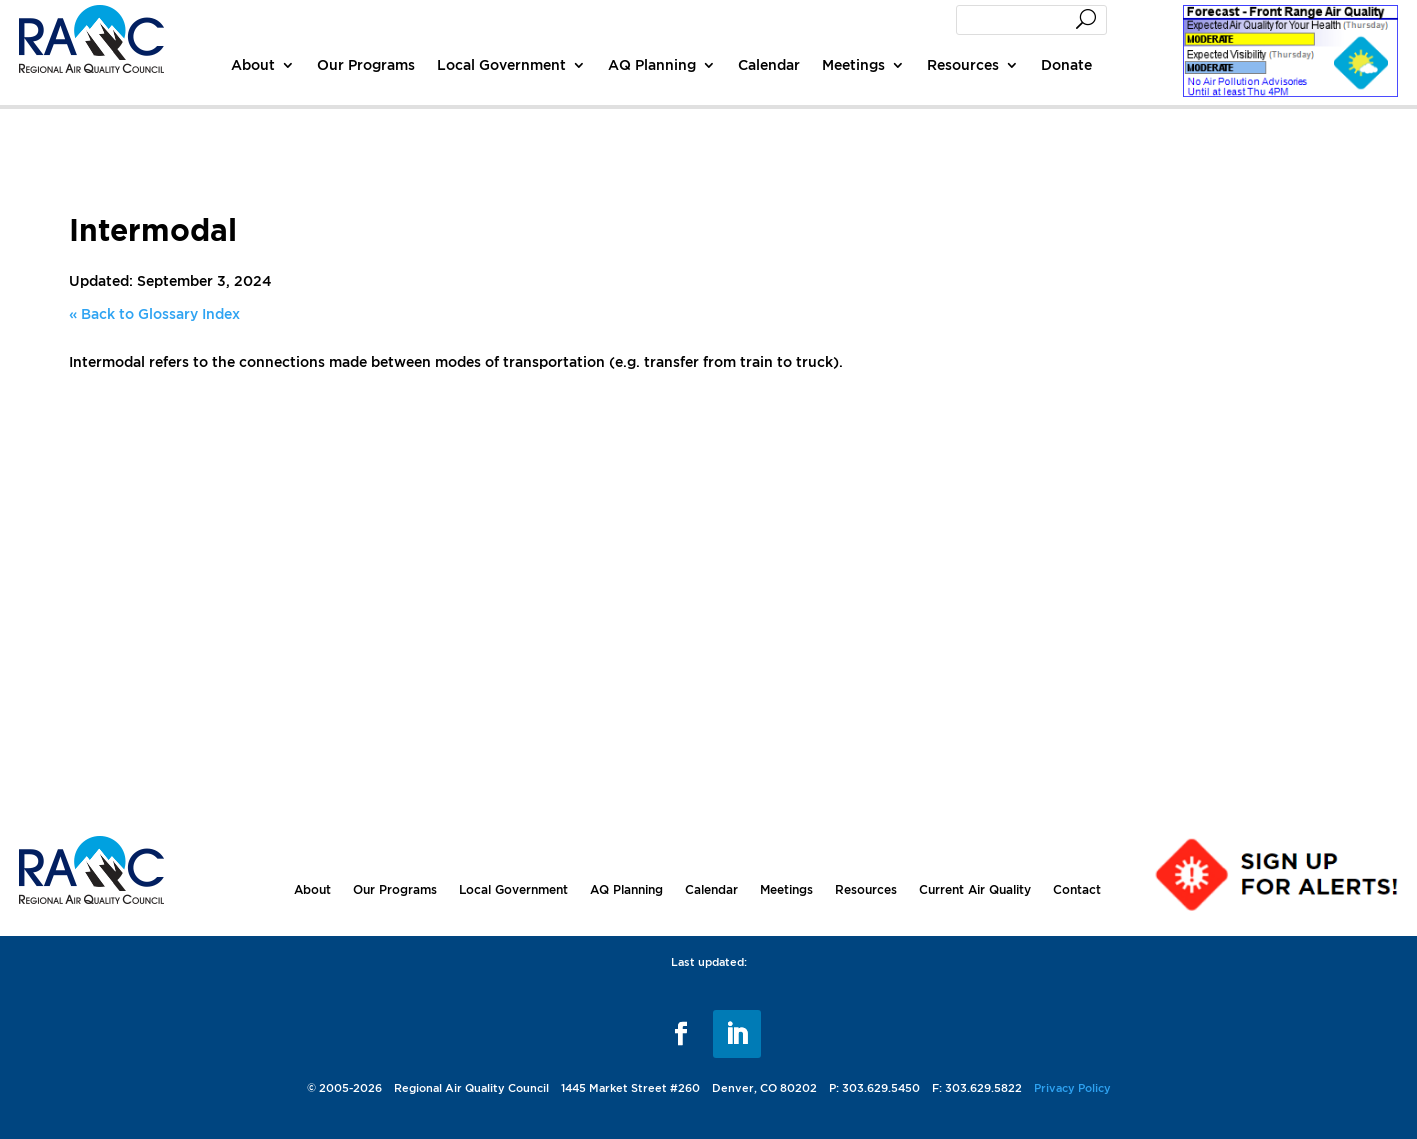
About (253, 64)
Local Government (501, 64)
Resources (963, 64)
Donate (1066, 64)
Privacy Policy (1072, 1088)
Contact (1077, 889)
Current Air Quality (975, 889)
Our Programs (366, 64)
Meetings (853, 64)
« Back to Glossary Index (154, 313)
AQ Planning (652, 64)
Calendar (769, 64)
